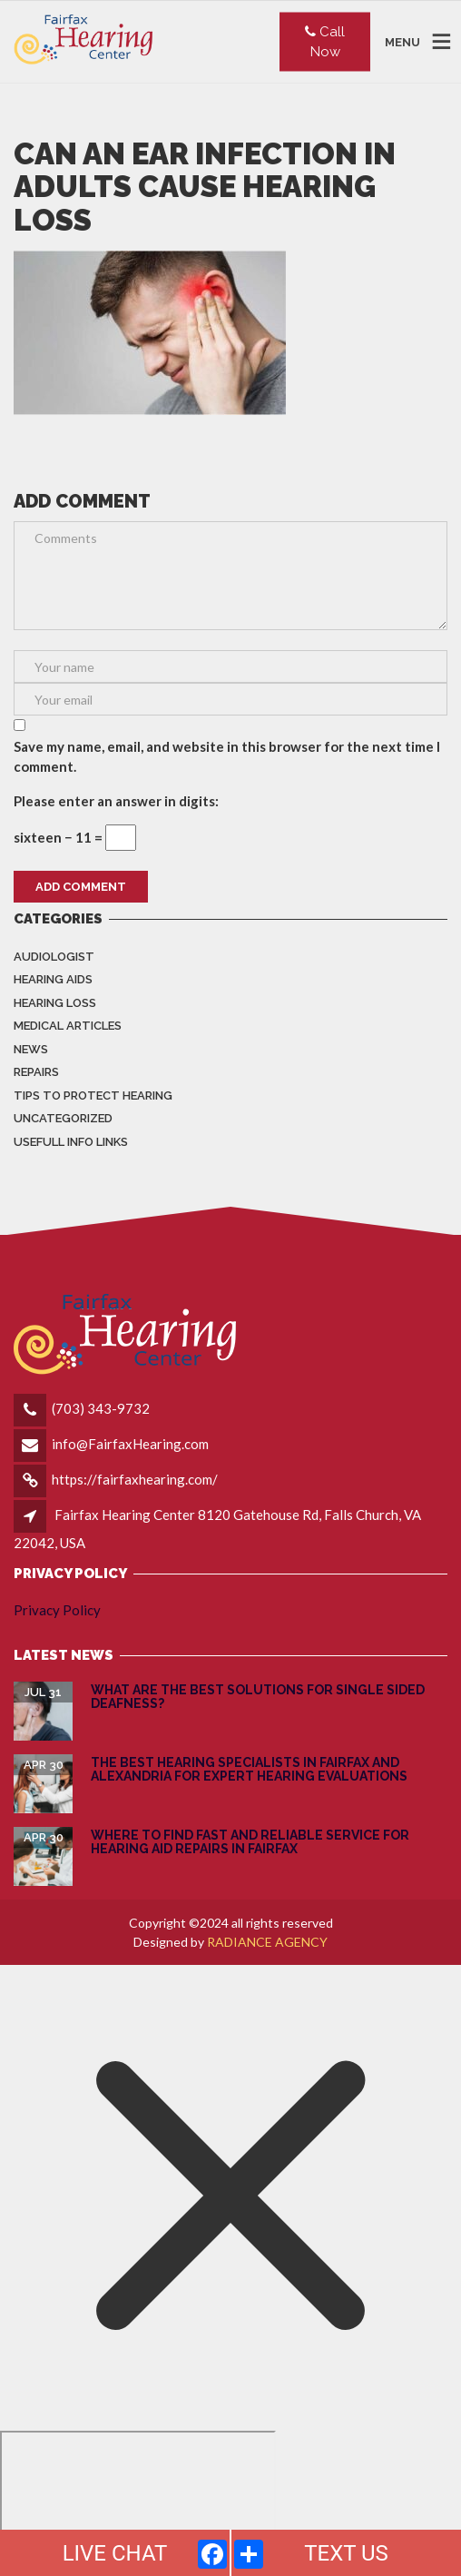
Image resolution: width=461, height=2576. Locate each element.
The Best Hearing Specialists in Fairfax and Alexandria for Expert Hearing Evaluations (249, 1769)
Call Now (325, 41)
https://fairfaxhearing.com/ (135, 1479)
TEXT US (346, 2553)
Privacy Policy (57, 1610)
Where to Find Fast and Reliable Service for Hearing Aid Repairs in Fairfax (250, 1842)
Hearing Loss (55, 1003)
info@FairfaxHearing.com (130, 1444)
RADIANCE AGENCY (267, 1941)
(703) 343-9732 (101, 1408)
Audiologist (54, 956)
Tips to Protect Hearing (93, 1095)
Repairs (36, 1072)
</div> (138, 2501)
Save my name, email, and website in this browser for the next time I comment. (227, 756)
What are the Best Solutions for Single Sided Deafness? (258, 1697)
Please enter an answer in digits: (116, 801)
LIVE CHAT (115, 2553)
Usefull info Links (71, 1142)
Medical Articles (68, 1025)
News (31, 1049)
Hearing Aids (53, 979)
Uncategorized (63, 1118)
